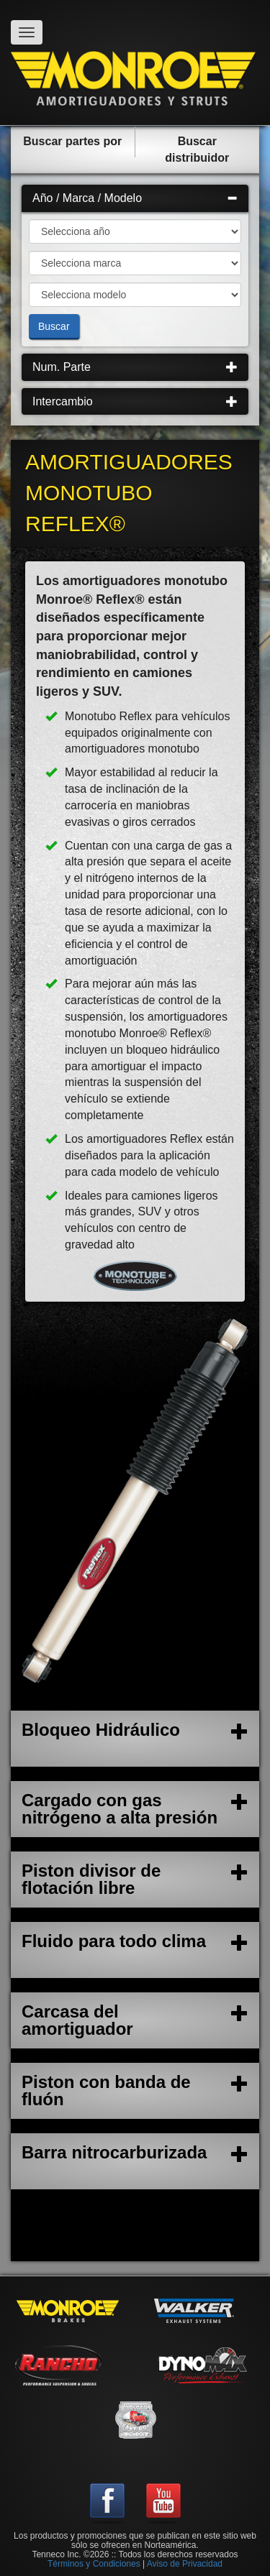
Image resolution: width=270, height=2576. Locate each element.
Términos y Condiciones (94, 2564)
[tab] (135, 198)
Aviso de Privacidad (184, 2564)
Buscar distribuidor (197, 149)
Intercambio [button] (135, 401)
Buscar (54, 326)
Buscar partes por (72, 141)
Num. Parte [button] (135, 367)
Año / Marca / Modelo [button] (135, 198)
